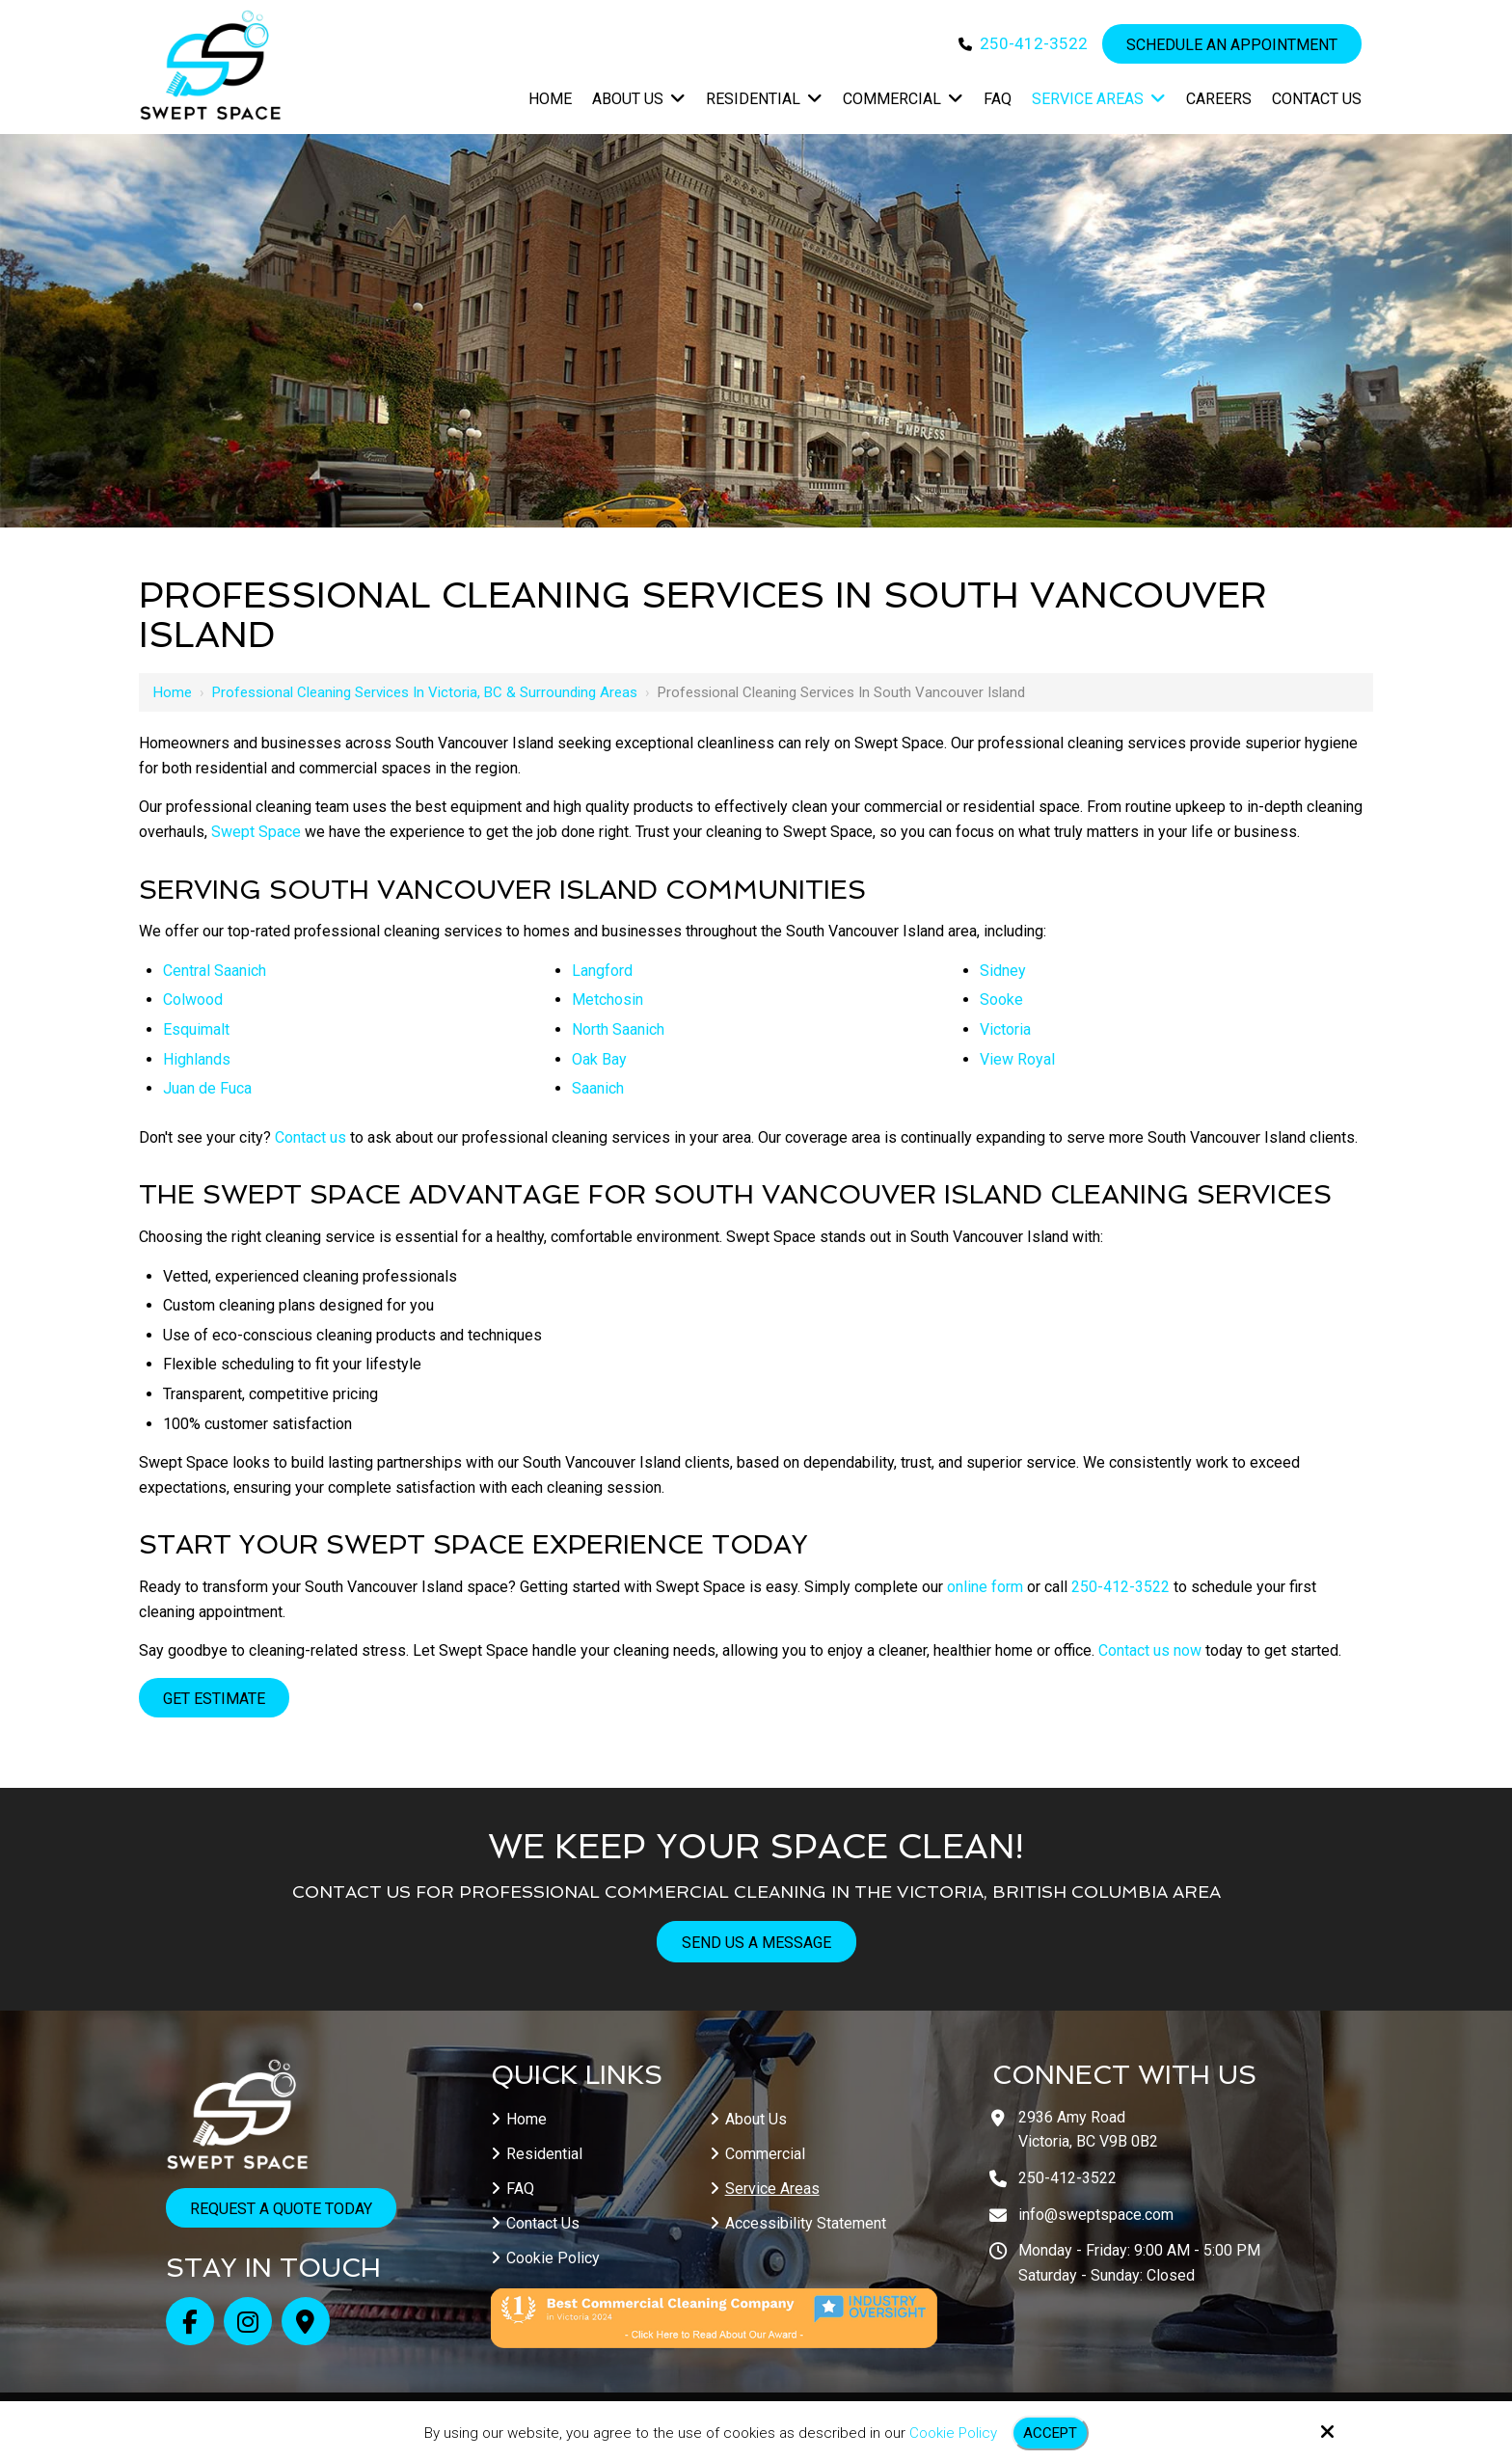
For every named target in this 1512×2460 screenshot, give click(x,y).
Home (172, 692)
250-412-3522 (1034, 43)
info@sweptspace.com (1096, 2214)
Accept (1050, 2433)
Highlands (196, 1059)
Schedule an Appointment (1231, 45)
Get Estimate (214, 1699)
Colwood (193, 999)
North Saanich (618, 1029)
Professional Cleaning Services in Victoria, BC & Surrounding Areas (424, 692)
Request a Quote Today (281, 2209)
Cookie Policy (953, 2433)
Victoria (1005, 1029)
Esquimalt (196, 1029)
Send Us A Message (756, 1942)
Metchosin (607, 999)
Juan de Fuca (207, 1088)
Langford (602, 970)
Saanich (598, 1088)
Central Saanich (214, 970)
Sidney (1003, 970)
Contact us (310, 1137)
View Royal (1017, 1059)
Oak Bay (599, 1059)
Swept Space (256, 832)
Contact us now (1150, 1650)
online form (985, 1587)
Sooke (1001, 999)
